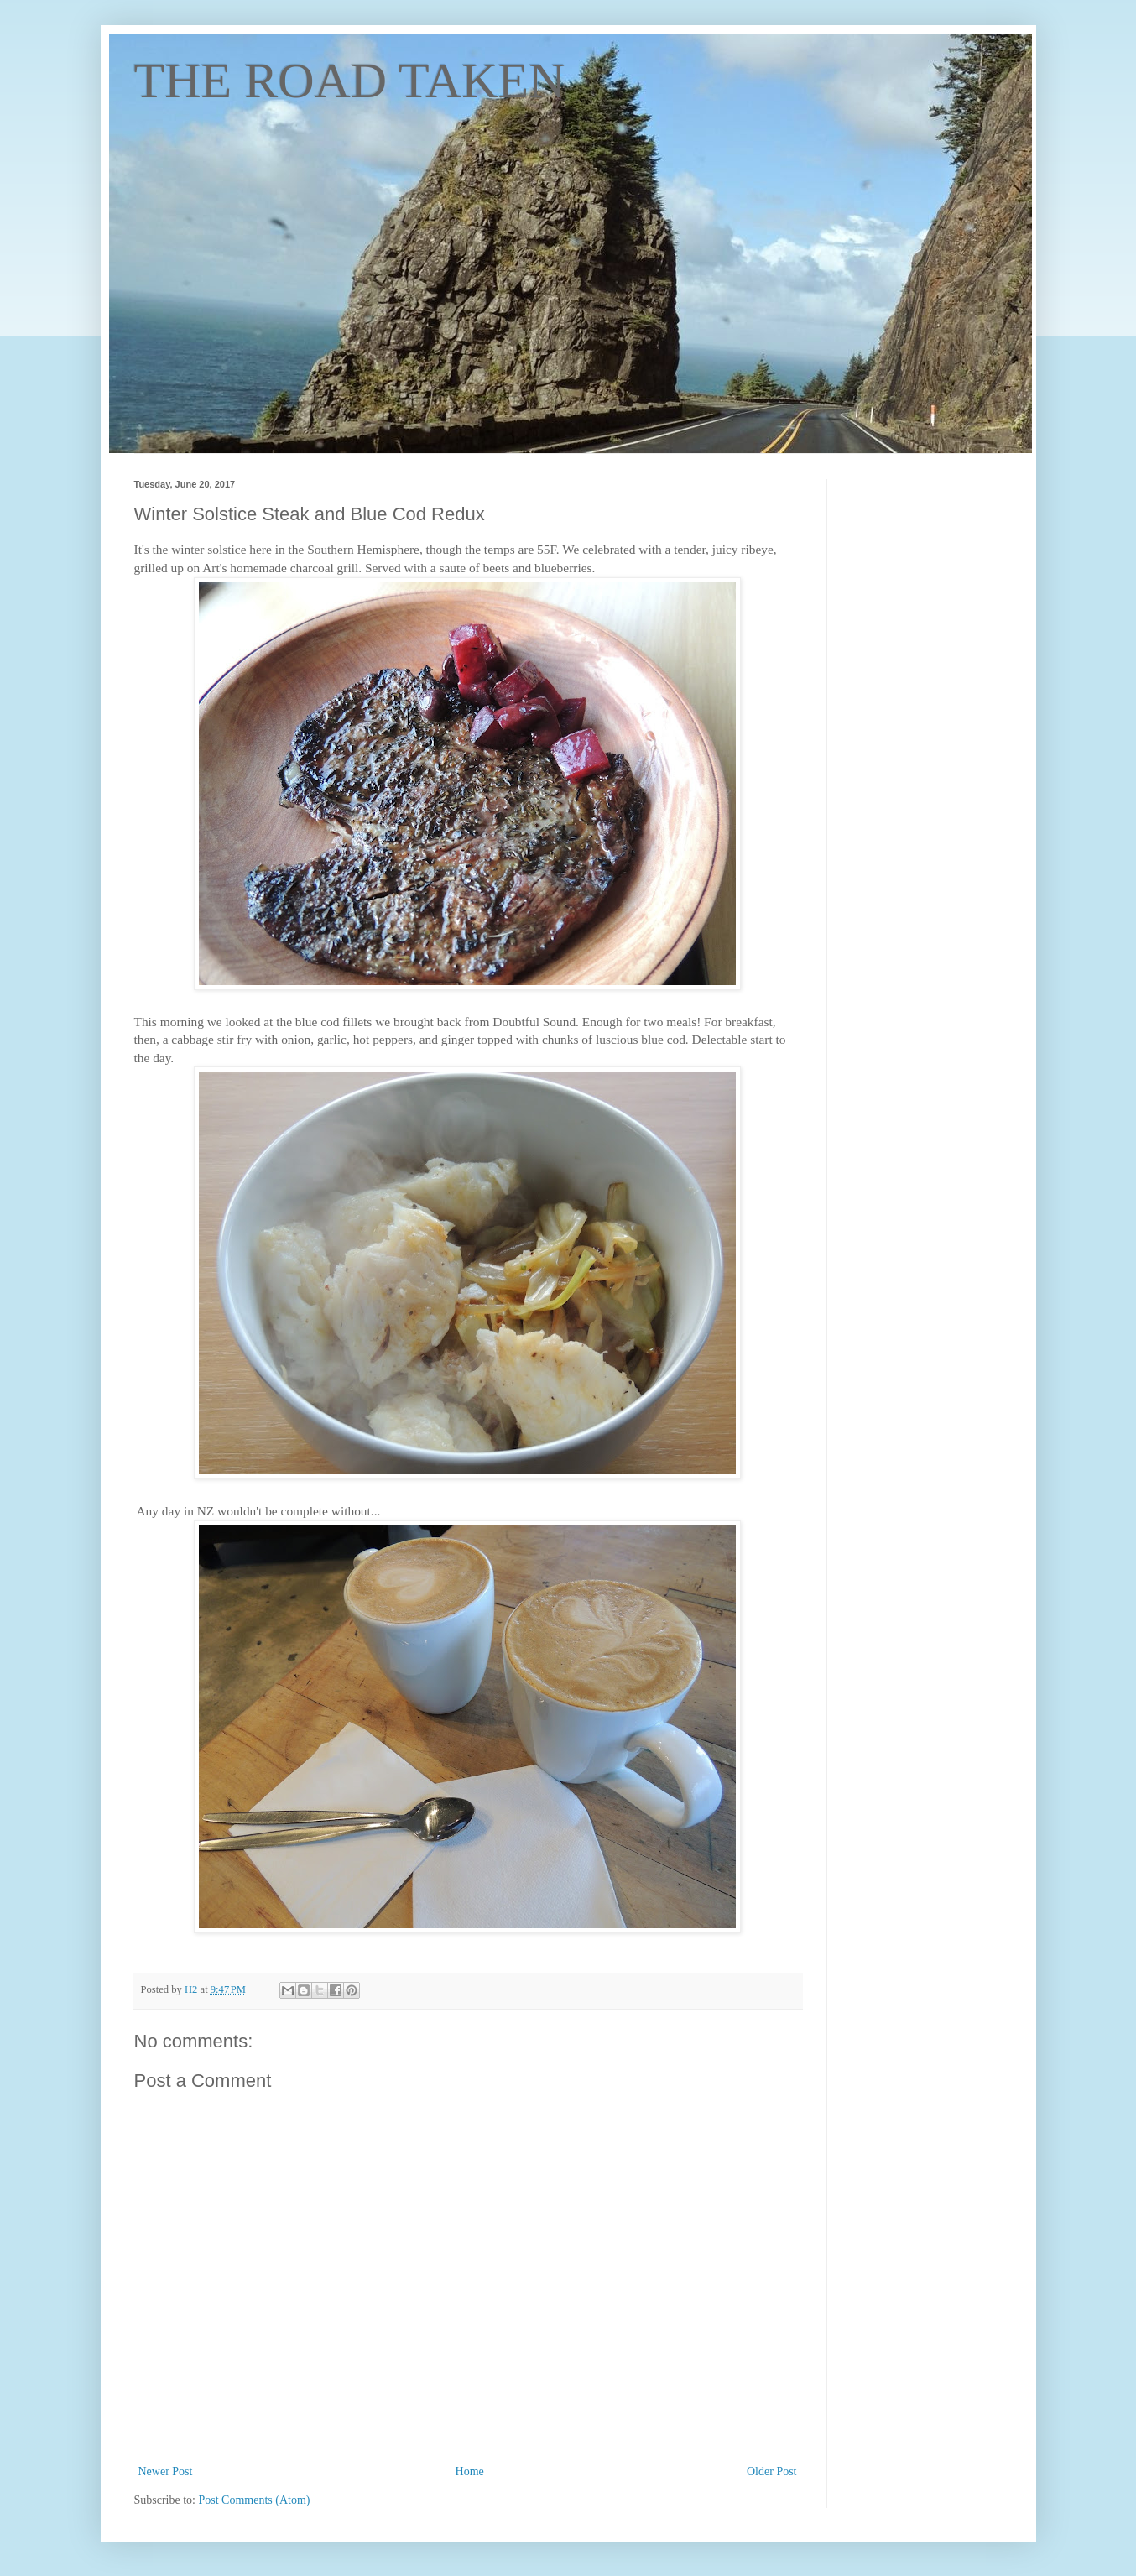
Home (470, 2471)
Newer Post (165, 2471)
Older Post (772, 2471)
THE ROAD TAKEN (349, 80)
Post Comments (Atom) (254, 2500)
